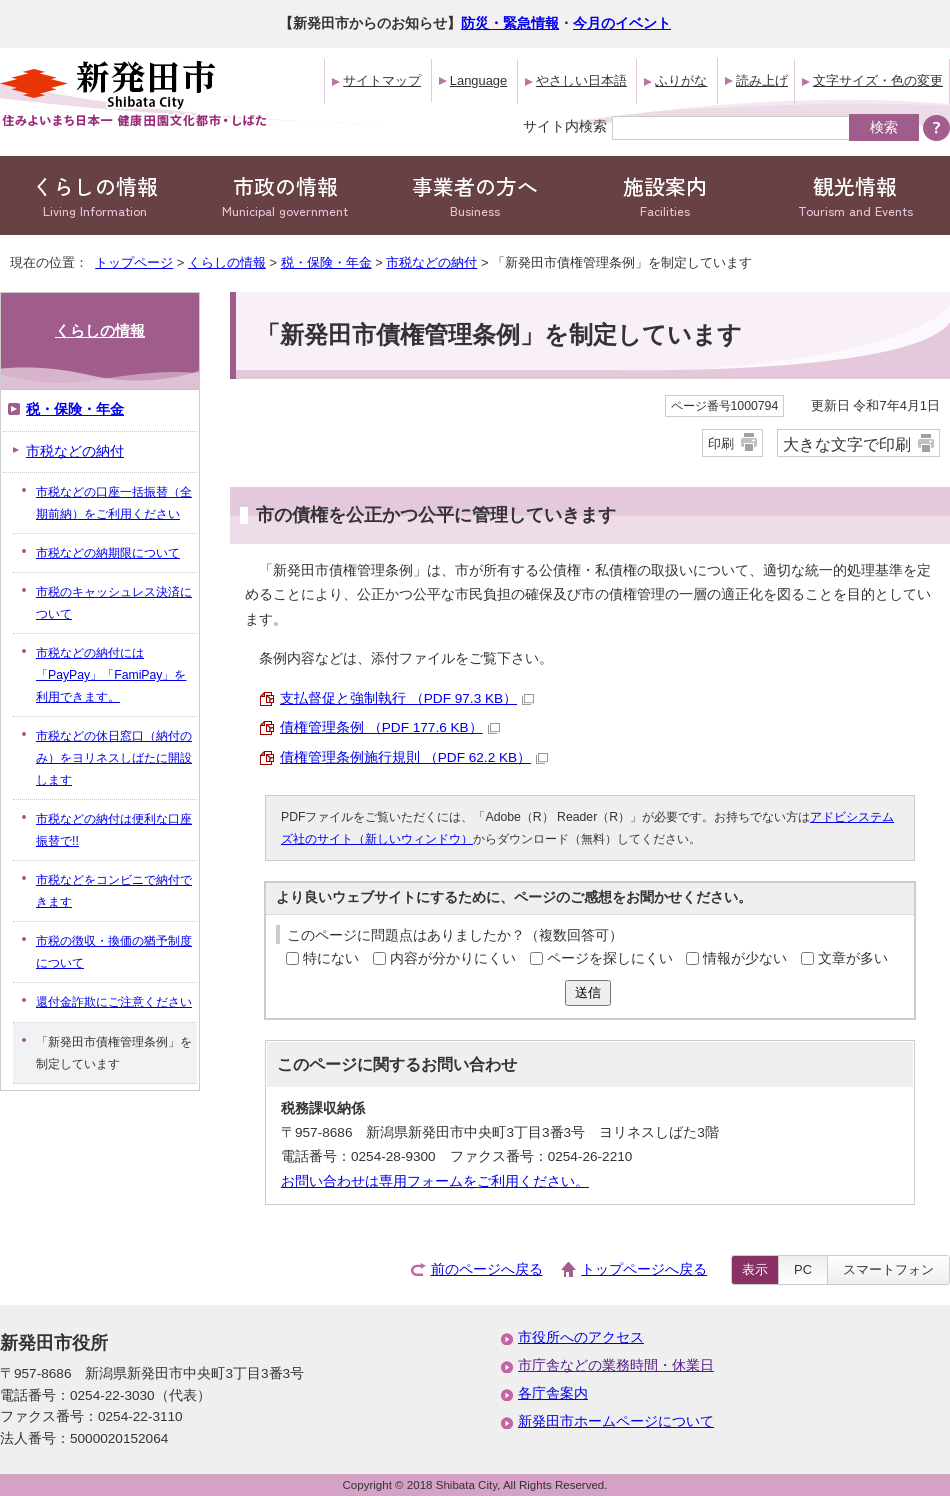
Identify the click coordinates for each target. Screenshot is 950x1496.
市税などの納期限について (108, 553)
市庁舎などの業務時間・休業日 (616, 1365)
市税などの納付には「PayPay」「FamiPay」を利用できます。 (111, 675)
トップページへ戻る (644, 1269)
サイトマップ (382, 80)
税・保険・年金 (326, 262)
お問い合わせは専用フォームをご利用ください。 (435, 1181)
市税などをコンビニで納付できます (114, 891)
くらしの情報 (95, 195)
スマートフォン (888, 1269)
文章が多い (853, 958)
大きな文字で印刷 (847, 444)
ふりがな (681, 80)
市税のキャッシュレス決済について (114, 603)
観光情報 (855, 195)
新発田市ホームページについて (616, 1421)
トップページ (134, 262)
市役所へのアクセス (581, 1337)
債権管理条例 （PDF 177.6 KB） (390, 727)
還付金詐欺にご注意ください (114, 1002)
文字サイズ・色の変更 (878, 80)
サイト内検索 (565, 126)
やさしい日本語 (581, 80)
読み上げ (762, 80)
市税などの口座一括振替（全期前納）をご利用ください (114, 503)
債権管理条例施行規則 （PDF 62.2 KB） (414, 757)
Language (478, 80)
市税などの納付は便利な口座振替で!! (114, 830)
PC (803, 1269)
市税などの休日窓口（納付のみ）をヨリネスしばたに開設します (114, 758)
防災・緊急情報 (510, 23)
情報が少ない (745, 958)
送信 (588, 992)
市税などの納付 (431, 262)
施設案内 (665, 195)
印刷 (721, 443)
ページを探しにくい (610, 958)
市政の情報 (285, 195)
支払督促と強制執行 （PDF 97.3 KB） (407, 698)
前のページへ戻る (487, 1269)
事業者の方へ (475, 195)
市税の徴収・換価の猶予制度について (114, 952)
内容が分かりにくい (453, 958)
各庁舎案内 (553, 1393)
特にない (331, 958)
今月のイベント (622, 23)
